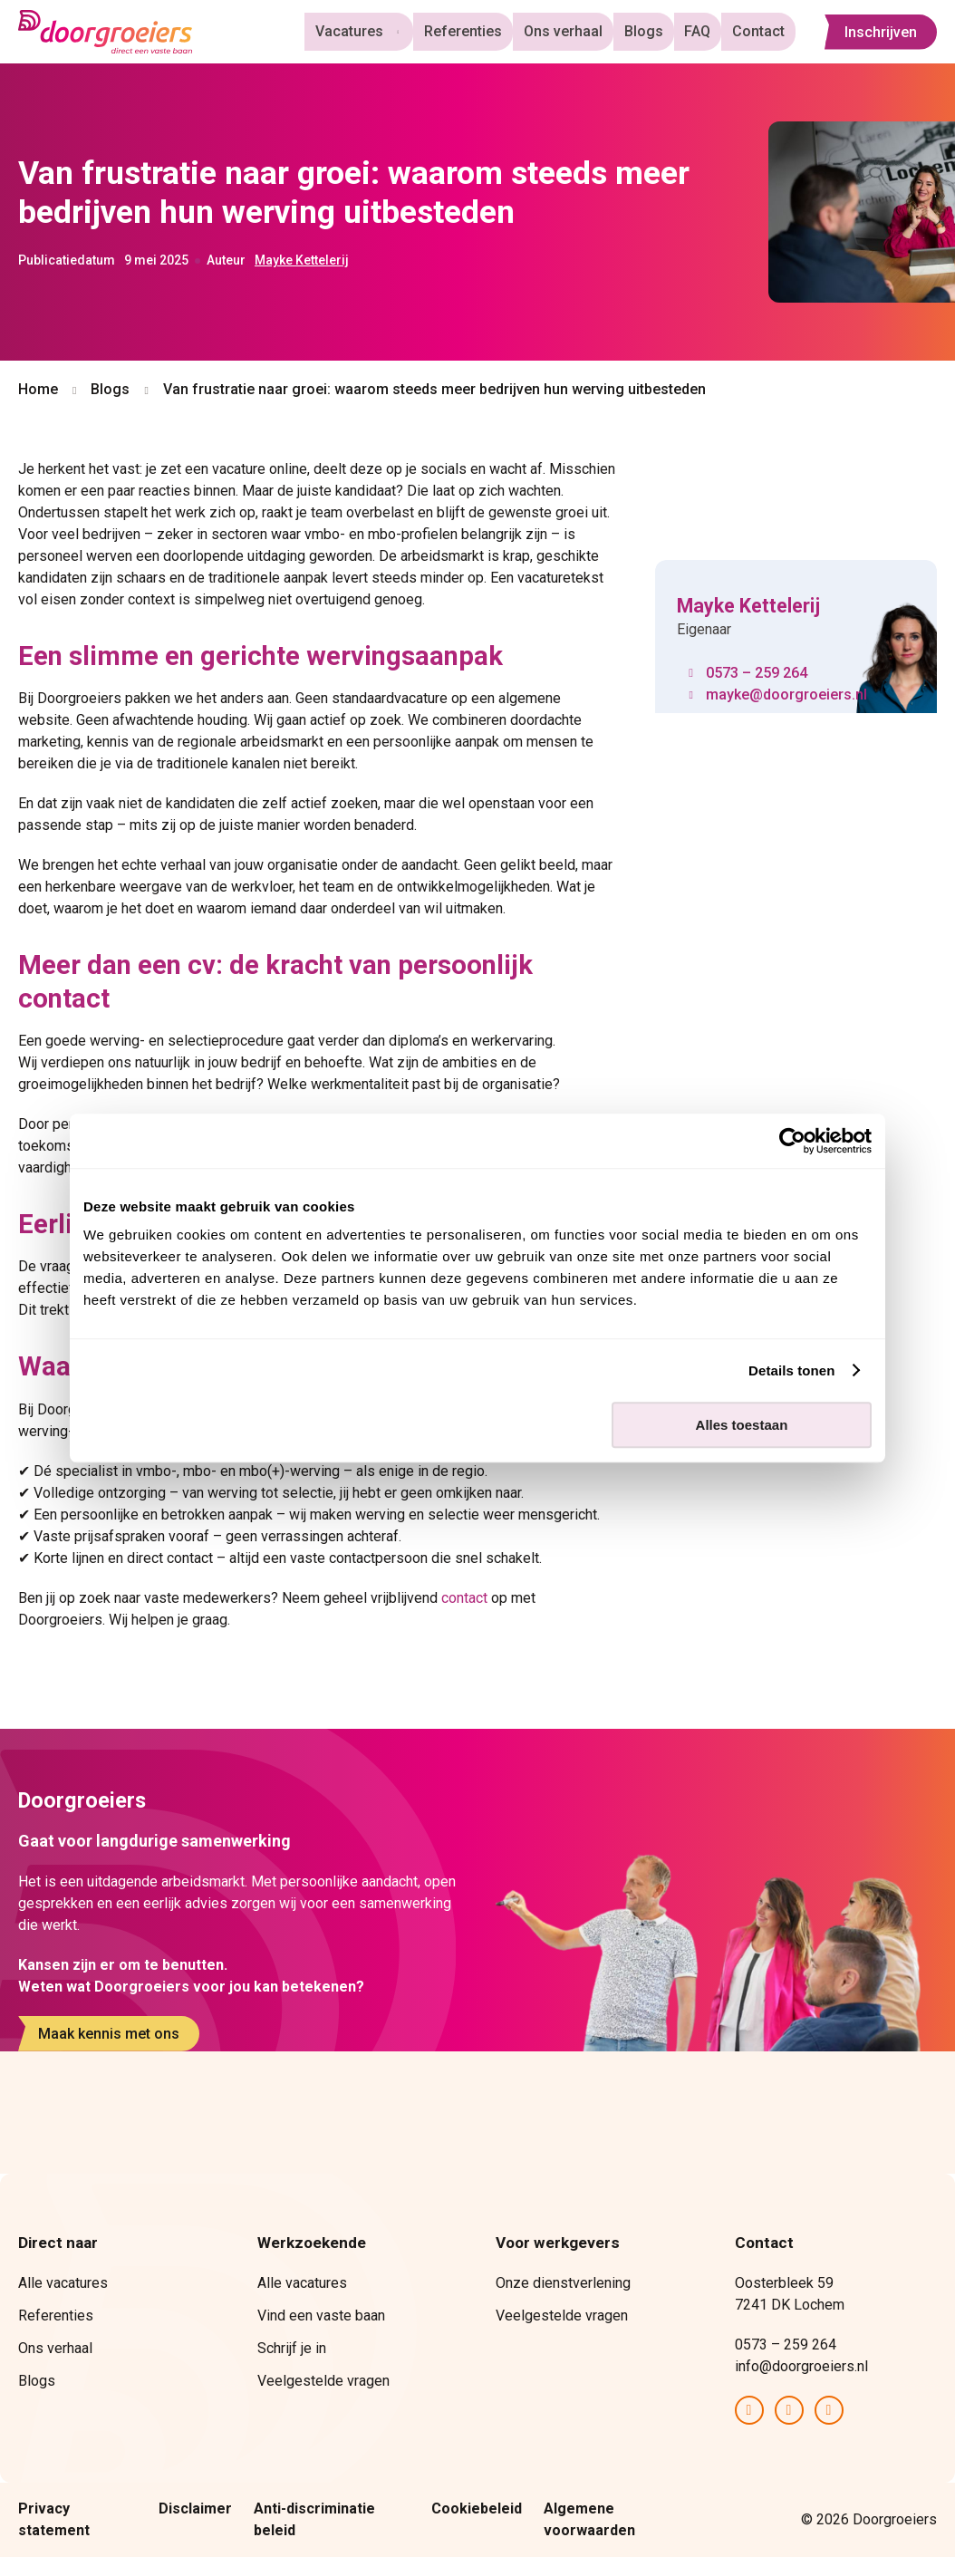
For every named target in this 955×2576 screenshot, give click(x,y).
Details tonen (791, 1370)
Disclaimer (195, 2508)
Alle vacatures (63, 2282)
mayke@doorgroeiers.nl (786, 694)
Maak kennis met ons (108, 2033)
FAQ (703, 31)
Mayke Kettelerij (302, 260)
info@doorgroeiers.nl (801, 2366)
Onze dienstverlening (563, 2282)
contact (464, 1597)
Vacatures (363, 31)
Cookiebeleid (476, 2508)
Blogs (651, 31)
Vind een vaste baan (321, 2315)
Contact (760, 31)
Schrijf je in (291, 2348)
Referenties (478, 31)
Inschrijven (880, 32)
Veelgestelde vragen (323, 2380)
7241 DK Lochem (789, 2304)
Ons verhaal (574, 31)
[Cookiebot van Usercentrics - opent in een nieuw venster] (792, 1140)
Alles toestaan (742, 1425)
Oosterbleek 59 (786, 2282)
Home (38, 389)
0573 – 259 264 (756, 672)
